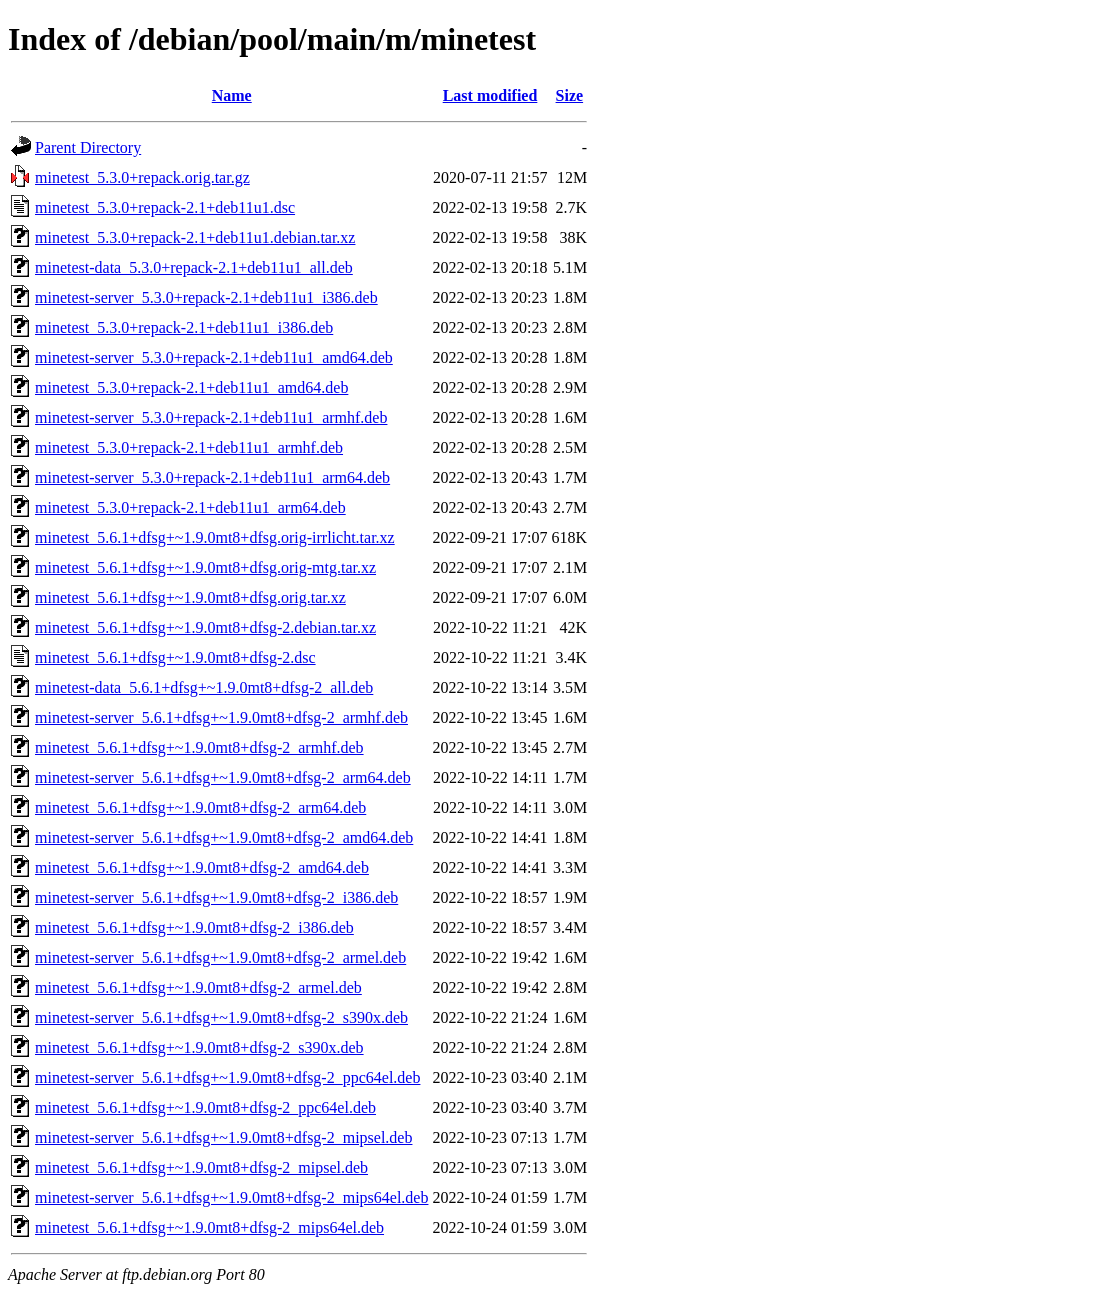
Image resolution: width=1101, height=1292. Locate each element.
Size (570, 95)
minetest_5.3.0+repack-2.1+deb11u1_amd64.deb (191, 387)
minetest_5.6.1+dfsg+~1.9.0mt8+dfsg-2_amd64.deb (202, 867)
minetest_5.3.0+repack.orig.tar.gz (142, 177)
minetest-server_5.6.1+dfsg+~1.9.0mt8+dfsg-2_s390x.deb (221, 1017)
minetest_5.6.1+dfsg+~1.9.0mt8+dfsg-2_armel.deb (198, 987)
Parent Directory (88, 147)
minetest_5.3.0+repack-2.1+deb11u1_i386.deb (184, 327)
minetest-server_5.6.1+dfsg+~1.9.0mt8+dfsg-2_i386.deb (216, 897)
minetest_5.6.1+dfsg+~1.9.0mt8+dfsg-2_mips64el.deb (209, 1227)
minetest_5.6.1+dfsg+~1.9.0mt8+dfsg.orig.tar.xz (190, 597)
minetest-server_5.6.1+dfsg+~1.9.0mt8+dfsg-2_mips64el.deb (231, 1197)
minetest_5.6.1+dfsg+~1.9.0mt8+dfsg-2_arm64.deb (200, 807)
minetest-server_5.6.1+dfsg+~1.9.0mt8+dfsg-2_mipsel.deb (223, 1137)
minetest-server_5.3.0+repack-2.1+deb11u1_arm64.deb (212, 477)
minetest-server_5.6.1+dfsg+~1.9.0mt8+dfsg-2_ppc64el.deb (227, 1077)
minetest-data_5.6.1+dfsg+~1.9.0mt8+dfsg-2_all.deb (204, 687)
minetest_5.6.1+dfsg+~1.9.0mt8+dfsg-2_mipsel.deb (201, 1167)
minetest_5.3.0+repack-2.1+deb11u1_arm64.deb (190, 507)
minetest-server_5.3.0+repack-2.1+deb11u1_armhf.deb (211, 417)
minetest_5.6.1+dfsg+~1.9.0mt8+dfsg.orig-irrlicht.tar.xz (215, 537)
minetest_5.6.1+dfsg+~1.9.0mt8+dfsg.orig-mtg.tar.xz (205, 567)
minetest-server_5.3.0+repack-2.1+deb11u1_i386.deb (206, 297)
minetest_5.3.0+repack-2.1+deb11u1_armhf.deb (189, 447)
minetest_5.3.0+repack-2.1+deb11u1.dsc (165, 207)
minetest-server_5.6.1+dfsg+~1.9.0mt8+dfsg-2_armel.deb (220, 957)
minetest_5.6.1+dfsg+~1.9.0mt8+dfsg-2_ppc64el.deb (205, 1107)
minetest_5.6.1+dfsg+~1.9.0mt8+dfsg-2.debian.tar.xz (205, 627)
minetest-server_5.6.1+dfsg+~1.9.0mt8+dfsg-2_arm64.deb (223, 777)
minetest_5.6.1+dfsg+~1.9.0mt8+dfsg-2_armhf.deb (199, 747)
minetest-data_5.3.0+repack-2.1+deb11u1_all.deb (194, 267)
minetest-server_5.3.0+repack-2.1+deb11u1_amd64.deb (214, 357)
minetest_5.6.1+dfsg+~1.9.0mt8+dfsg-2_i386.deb (194, 927)
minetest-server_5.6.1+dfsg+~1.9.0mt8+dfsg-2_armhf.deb (221, 717)
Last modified (490, 95)
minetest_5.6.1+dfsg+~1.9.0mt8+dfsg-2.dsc (175, 657)
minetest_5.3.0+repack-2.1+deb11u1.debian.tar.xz (195, 237)
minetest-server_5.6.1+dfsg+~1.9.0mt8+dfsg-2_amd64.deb (224, 837)
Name (232, 95)
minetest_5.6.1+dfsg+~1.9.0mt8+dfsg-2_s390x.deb (199, 1047)
